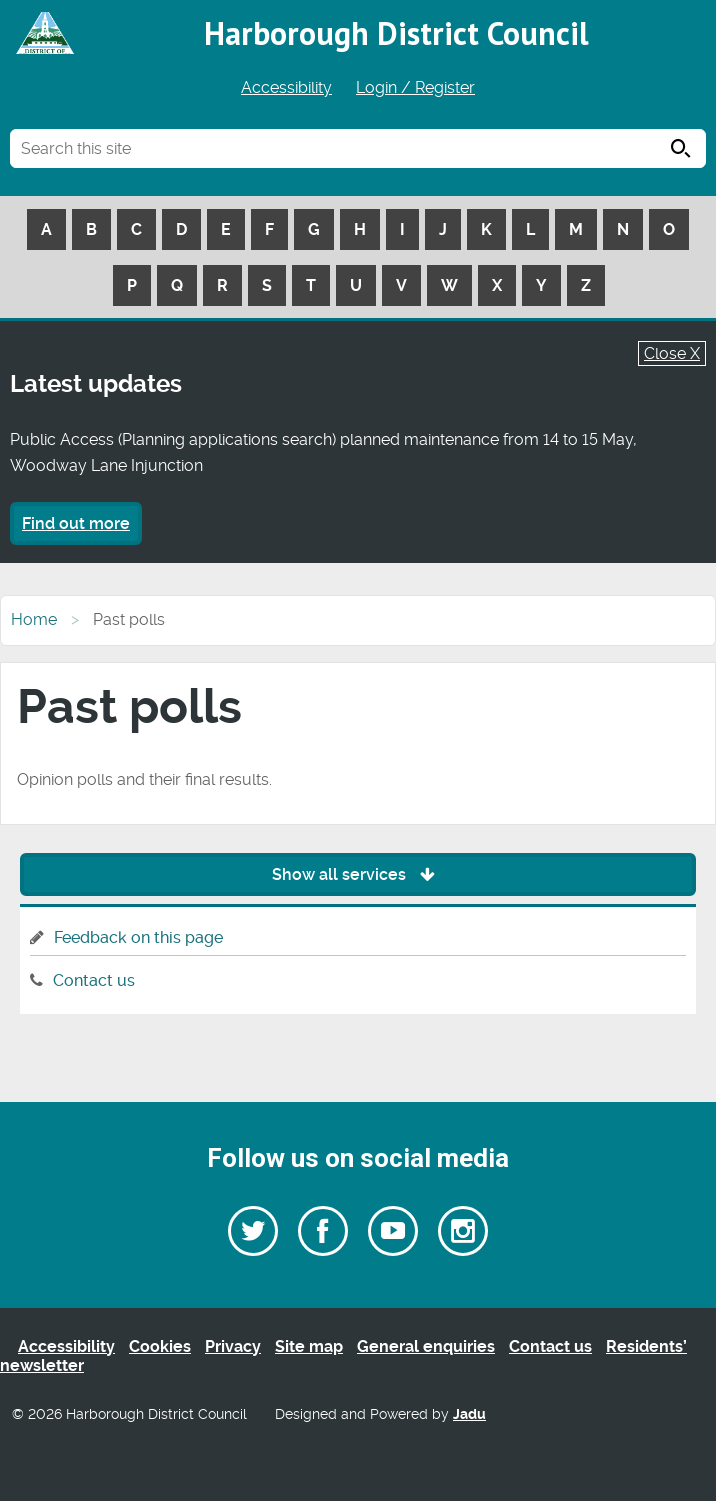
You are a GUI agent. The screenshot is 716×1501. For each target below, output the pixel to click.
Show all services (358, 874)
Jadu (469, 1414)
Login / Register (415, 87)
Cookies (160, 1346)
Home (34, 619)
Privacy (233, 1346)
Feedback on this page (138, 937)
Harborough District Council (396, 33)
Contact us (94, 980)
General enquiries (426, 1346)
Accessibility (286, 87)
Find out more (76, 523)
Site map (309, 1346)
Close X (672, 353)
